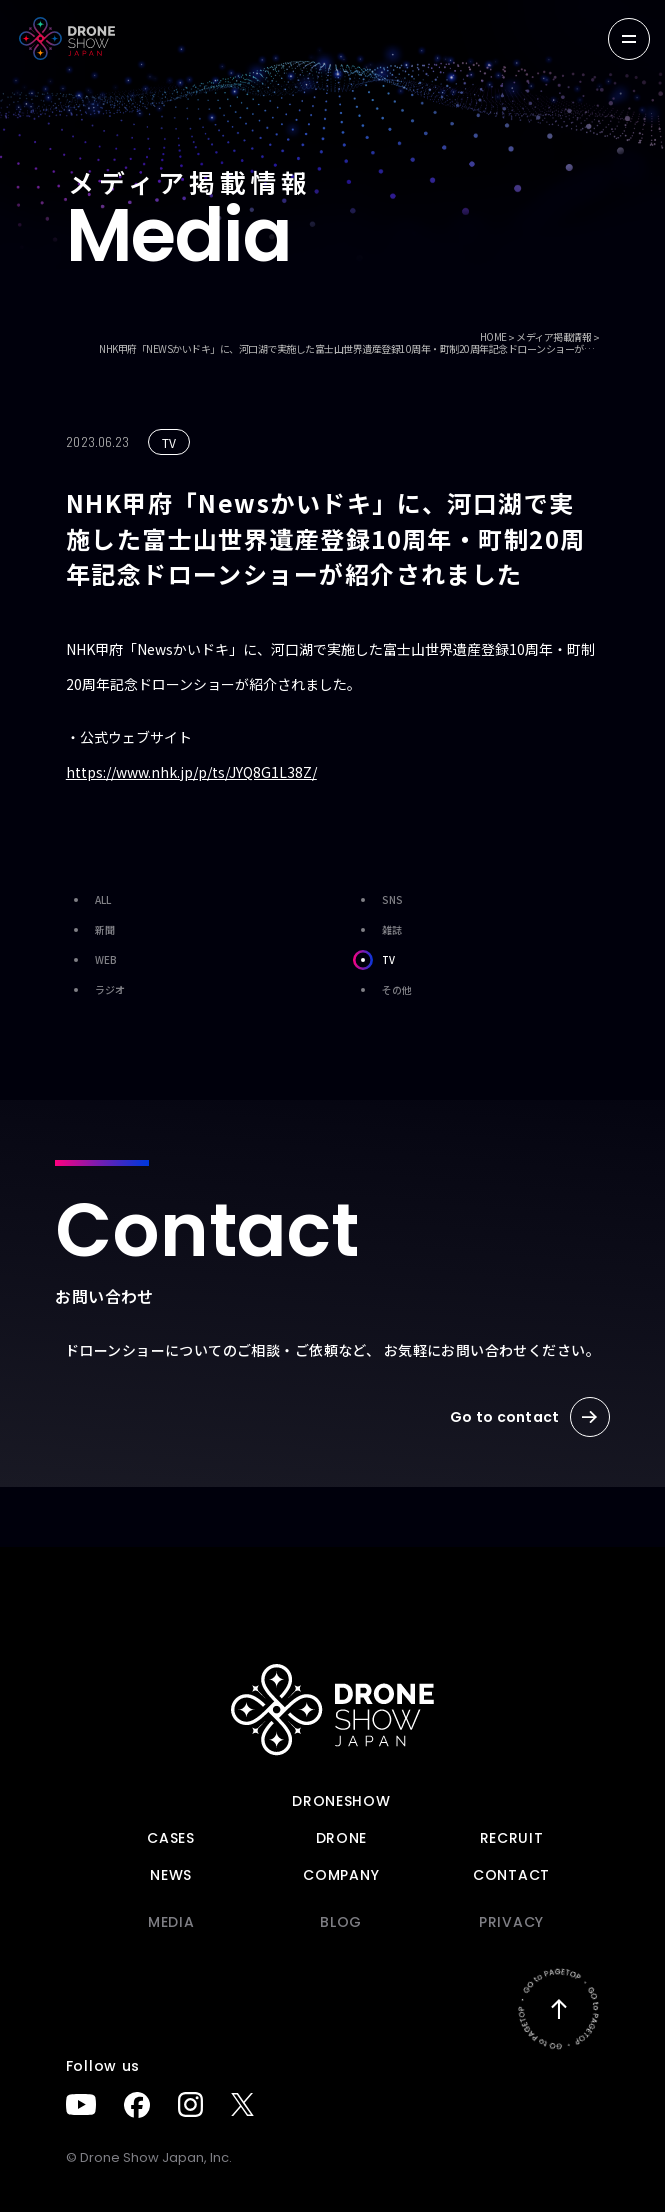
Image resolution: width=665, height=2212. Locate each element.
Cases (171, 1838)
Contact (511, 1875)
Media (171, 1922)
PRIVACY (511, 1922)
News (171, 1875)
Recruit (512, 1838)
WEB (91, 960)
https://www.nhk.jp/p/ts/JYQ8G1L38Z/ (191, 772)
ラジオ (95, 990)
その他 (382, 990)
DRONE (342, 1838)
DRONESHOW (341, 1801)
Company (341, 1875)
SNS (378, 900)
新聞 (90, 930)
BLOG (341, 1922)
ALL (88, 900)
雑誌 (377, 930)
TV (374, 960)
